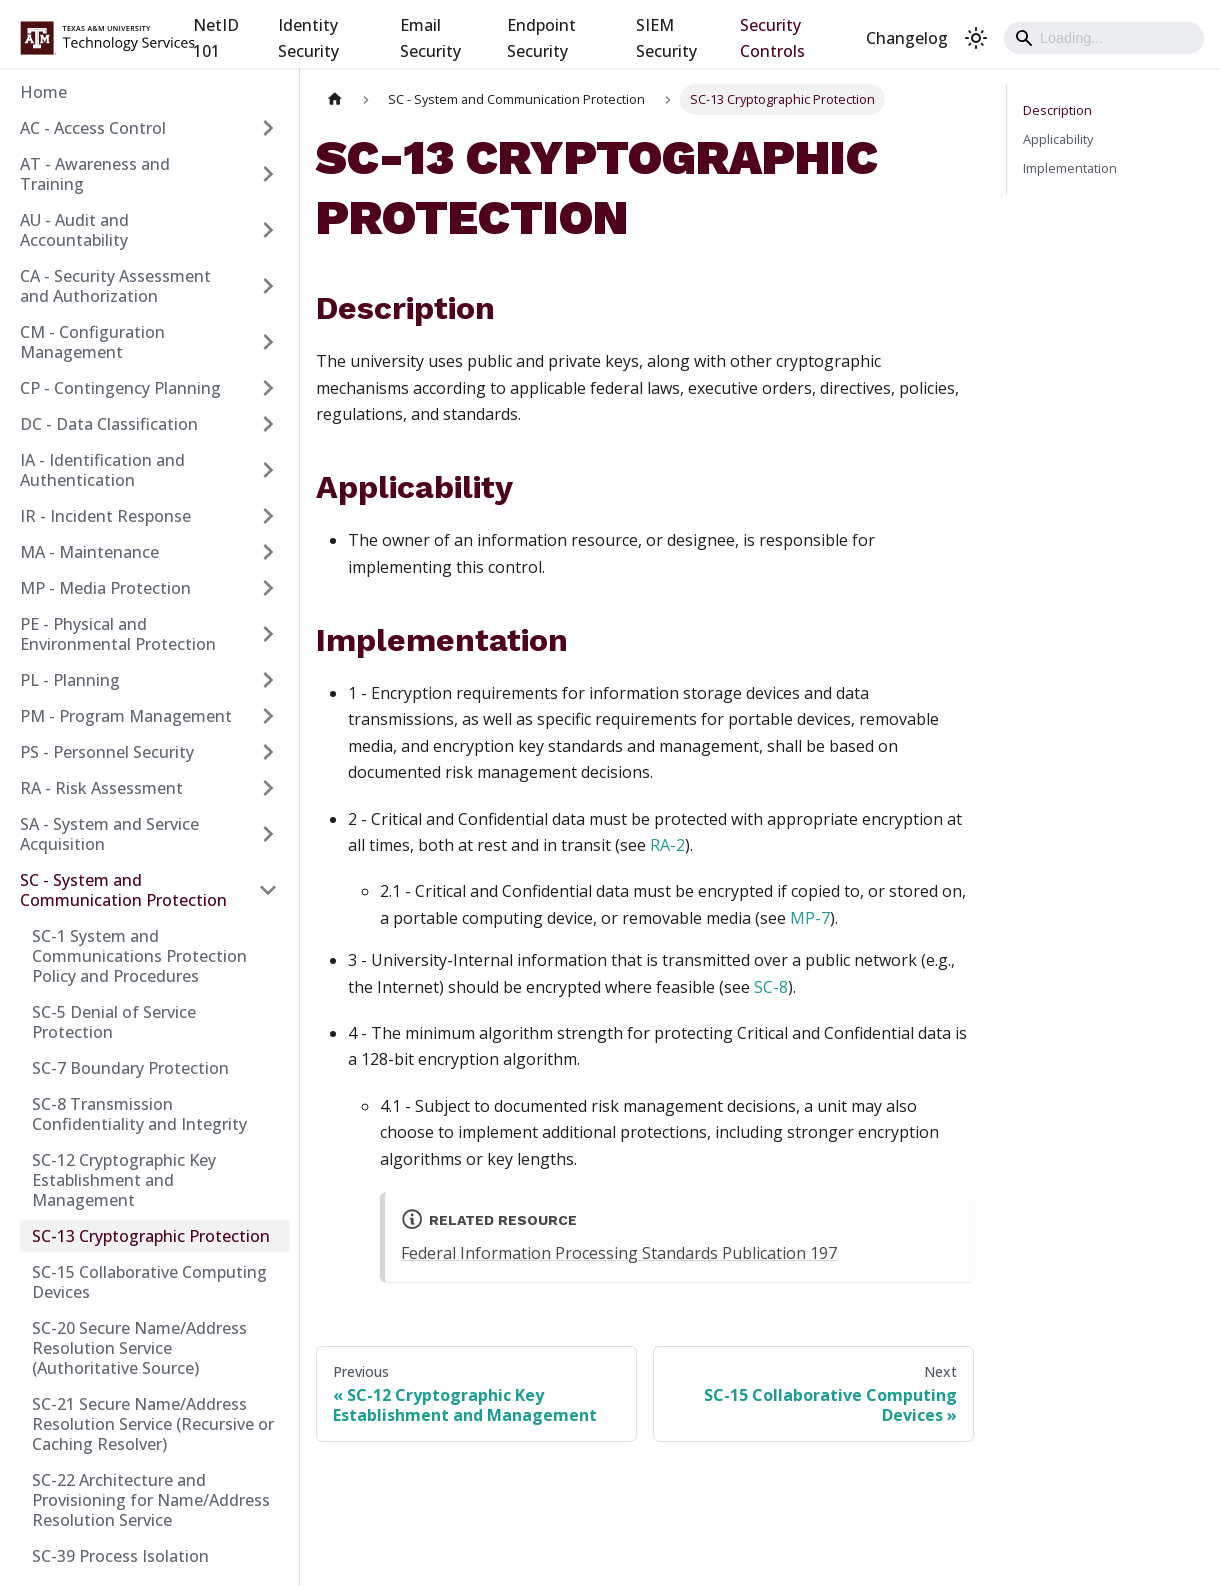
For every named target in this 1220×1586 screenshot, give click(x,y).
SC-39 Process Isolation (120, 1556)
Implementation (1070, 168)
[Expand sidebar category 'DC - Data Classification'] (268, 424)
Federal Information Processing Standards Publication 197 (619, 1253)
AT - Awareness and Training (95, 174)
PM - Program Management (126, 716)
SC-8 (771, 987)
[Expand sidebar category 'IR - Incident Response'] (268, 516)
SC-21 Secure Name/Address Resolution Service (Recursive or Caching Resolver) (153, 1424)
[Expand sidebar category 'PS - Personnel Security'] (268, 752)
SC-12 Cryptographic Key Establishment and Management (124, 1180)
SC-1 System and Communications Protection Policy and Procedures (139, 956)
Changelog (907, 38)
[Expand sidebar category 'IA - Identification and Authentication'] (268, 470)
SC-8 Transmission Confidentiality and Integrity (139, 1114)
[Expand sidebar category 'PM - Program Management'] (268, 716)
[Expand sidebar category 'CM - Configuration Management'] (268, 342)
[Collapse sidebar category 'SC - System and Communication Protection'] (268, 890)
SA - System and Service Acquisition (109, 834)
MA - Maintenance (89, 552)
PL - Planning (70, 680)
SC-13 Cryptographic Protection (151, 1236)
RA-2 (667, 845)
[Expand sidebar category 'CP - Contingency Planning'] (268, 388)
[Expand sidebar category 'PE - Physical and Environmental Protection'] (268, 634)
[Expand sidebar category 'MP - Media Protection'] (268, 588)
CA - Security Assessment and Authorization (115, 286)
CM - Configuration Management (92, 342)
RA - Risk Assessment (101, 788)
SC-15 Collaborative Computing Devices (149, 1282)
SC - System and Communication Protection (123, 890)
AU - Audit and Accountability (74, 230)
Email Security (430, 38)
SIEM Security (666, 38)
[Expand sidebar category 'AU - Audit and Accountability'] (268, 230)
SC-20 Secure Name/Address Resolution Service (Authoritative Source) (139, 1348)
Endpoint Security (541, 38)
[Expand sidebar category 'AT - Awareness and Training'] (268, 174)
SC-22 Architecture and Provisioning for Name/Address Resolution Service (151, 1500)
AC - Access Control (93, 128)
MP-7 (810, 918)
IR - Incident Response (105, 516)
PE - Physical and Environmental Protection (118, 634)
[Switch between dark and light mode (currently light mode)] (976, 38)
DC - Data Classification (109, 424)
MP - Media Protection (105, 588)
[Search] (1104, 38)
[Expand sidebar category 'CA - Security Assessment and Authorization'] (268, 286)
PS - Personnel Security (107, 752)
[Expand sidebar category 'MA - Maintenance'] (268, 552)
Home (43, 92)
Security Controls (772, 38)
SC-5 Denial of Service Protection (114, 1022)
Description (1057, 110)
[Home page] (335, 99)
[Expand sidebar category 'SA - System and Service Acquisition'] (268, 834)
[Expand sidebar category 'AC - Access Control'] (268, 128)
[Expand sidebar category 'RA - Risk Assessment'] (268, 788)
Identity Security (308, 38)
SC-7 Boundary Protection (130, 1068)
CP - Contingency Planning (120, 388)
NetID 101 (216, 38)
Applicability (1058, 139)
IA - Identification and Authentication (102, 470)
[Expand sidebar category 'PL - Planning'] (268, 680)
